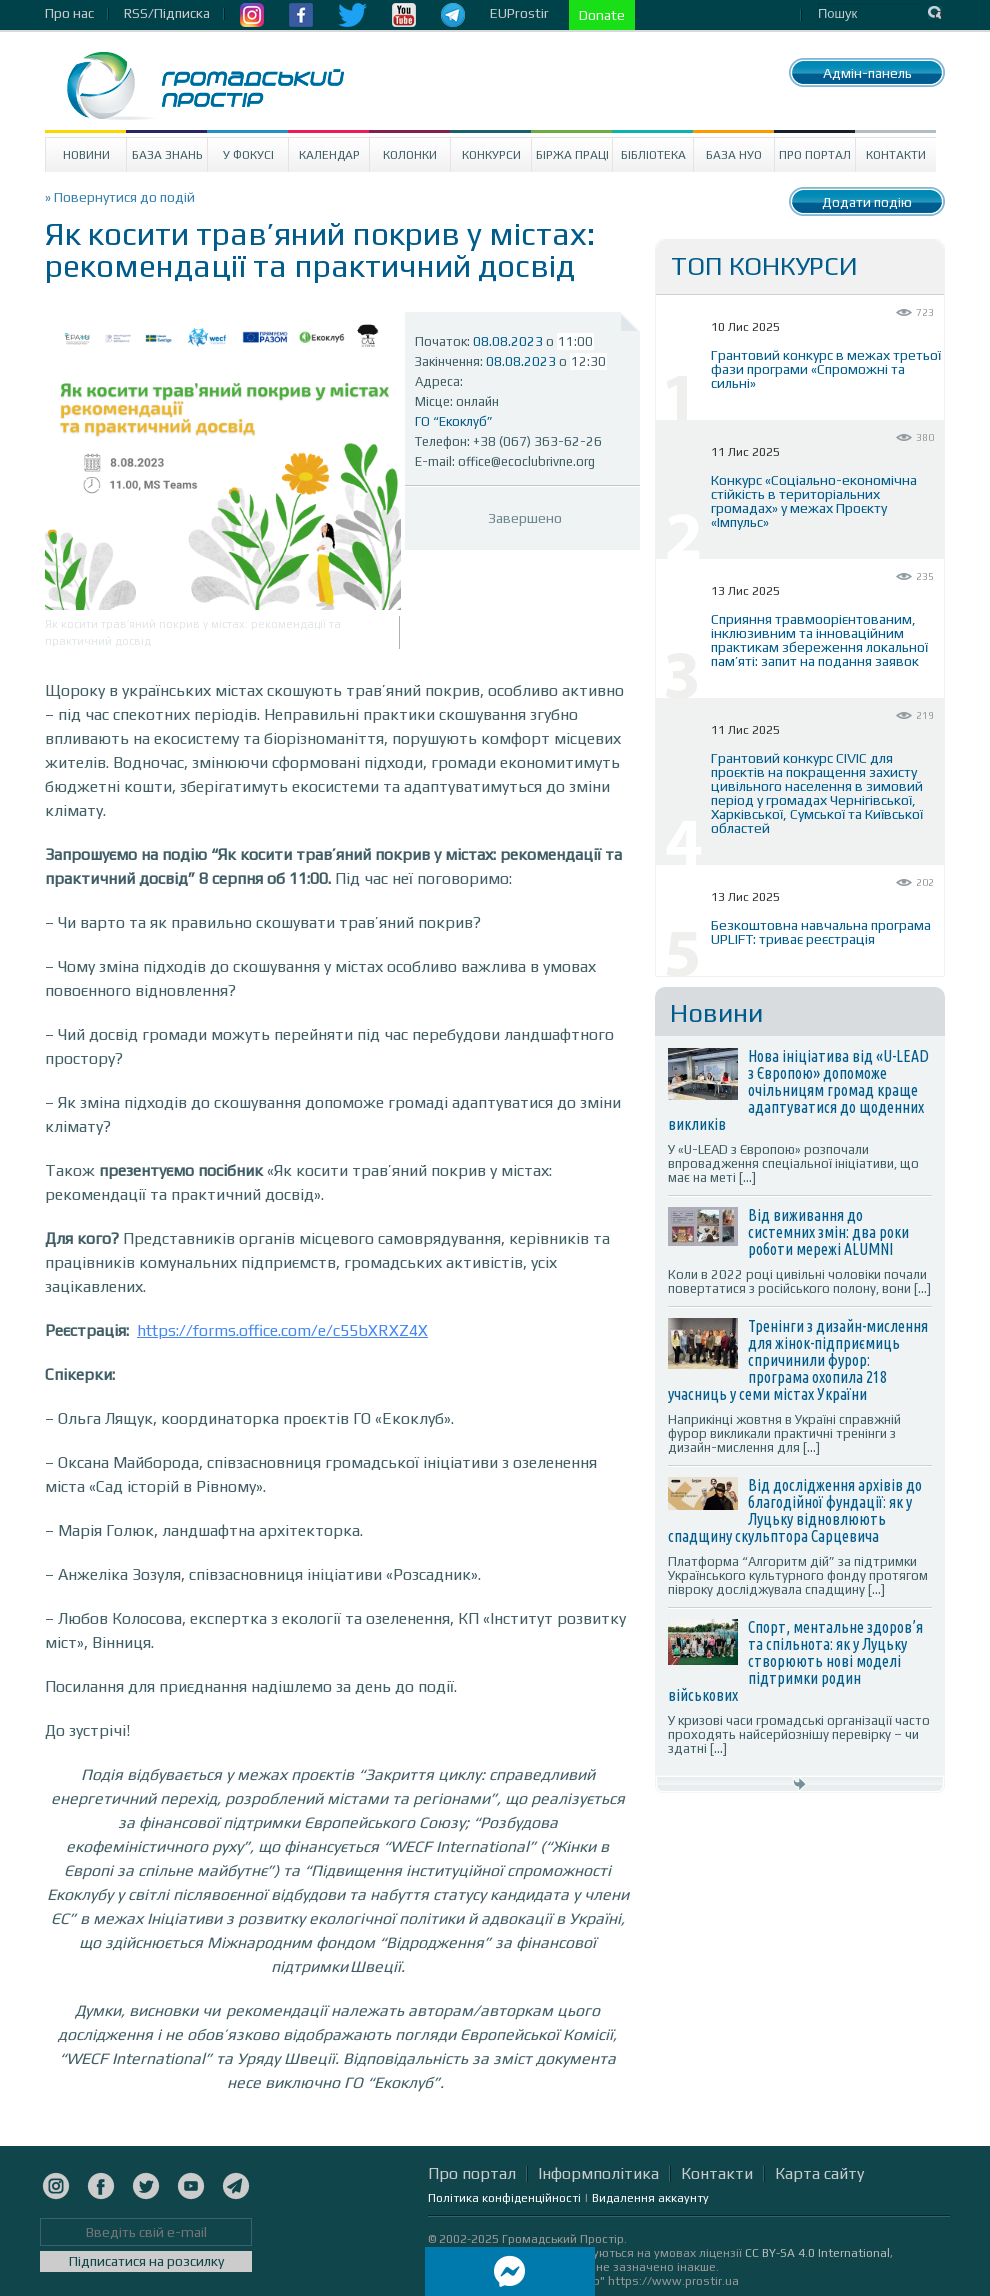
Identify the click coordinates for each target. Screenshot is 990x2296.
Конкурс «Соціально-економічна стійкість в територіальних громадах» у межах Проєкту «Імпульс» (814, 501)
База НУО (734, 155)
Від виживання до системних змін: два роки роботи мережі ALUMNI (828, 1232)
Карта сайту (819, 2173)
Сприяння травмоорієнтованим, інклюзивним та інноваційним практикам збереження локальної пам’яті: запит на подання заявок (819, 640)
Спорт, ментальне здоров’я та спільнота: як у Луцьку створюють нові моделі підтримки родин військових (795, 1661)
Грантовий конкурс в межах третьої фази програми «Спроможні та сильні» (826, 369)
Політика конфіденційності (504, 2198)
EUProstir (519, 13)
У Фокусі (248, 155)
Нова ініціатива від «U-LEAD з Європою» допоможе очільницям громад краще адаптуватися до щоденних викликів (798, 1090)
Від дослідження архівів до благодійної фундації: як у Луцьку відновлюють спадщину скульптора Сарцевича (795, 1510)
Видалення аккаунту (650, 2198)
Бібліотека (653, 155)
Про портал (815, 155)
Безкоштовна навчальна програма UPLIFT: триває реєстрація (821, 932)
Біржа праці (572, 155)
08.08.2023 (508, 341)
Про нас (69, 13)
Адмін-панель (867, 73)
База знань (167, 155)
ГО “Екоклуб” (454, 421)
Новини (86, 155)
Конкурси (491, 155)
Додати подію (867, 202)
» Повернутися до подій (120, 197)
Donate (602, 15)
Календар (329, 155)
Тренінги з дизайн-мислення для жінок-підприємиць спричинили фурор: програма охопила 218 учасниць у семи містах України (798, 1360)
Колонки (410, 155)
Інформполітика (598, 2173)
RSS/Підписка (167, 13)
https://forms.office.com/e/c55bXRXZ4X (282, 1330)
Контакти (896, 155)
